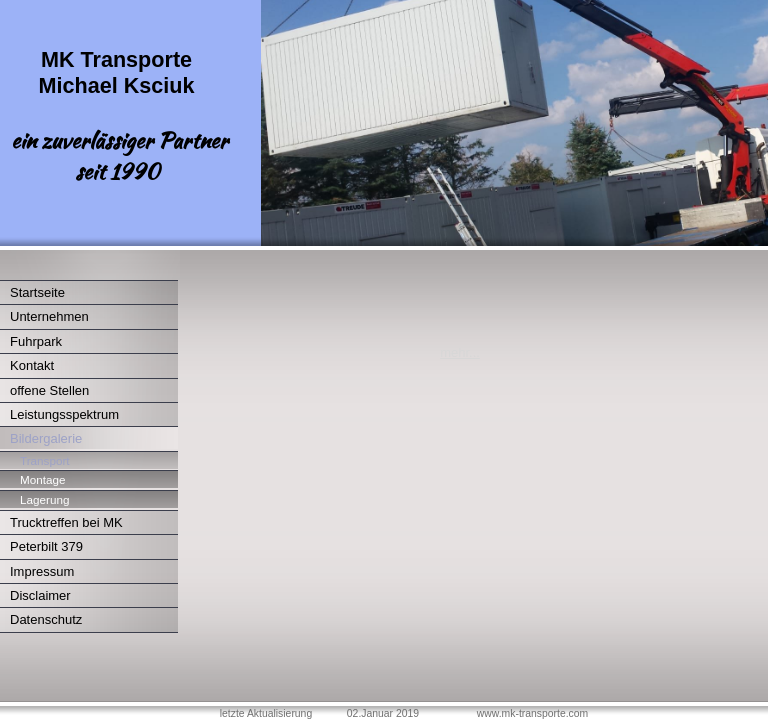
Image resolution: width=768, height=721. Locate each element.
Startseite (37, 292)
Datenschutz (46, 619)
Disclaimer (40, 595)
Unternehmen (49, 316)
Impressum (42, 571)
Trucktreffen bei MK (66, 522)
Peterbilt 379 (46, 546)
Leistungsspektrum (64, 414)
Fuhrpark (36, 341)
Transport (45, 460)
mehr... (460, 352)
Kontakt (32, 365)
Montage (42, 479)
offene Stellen (49, 390)
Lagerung (44, 499)
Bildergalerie (46, 438)
